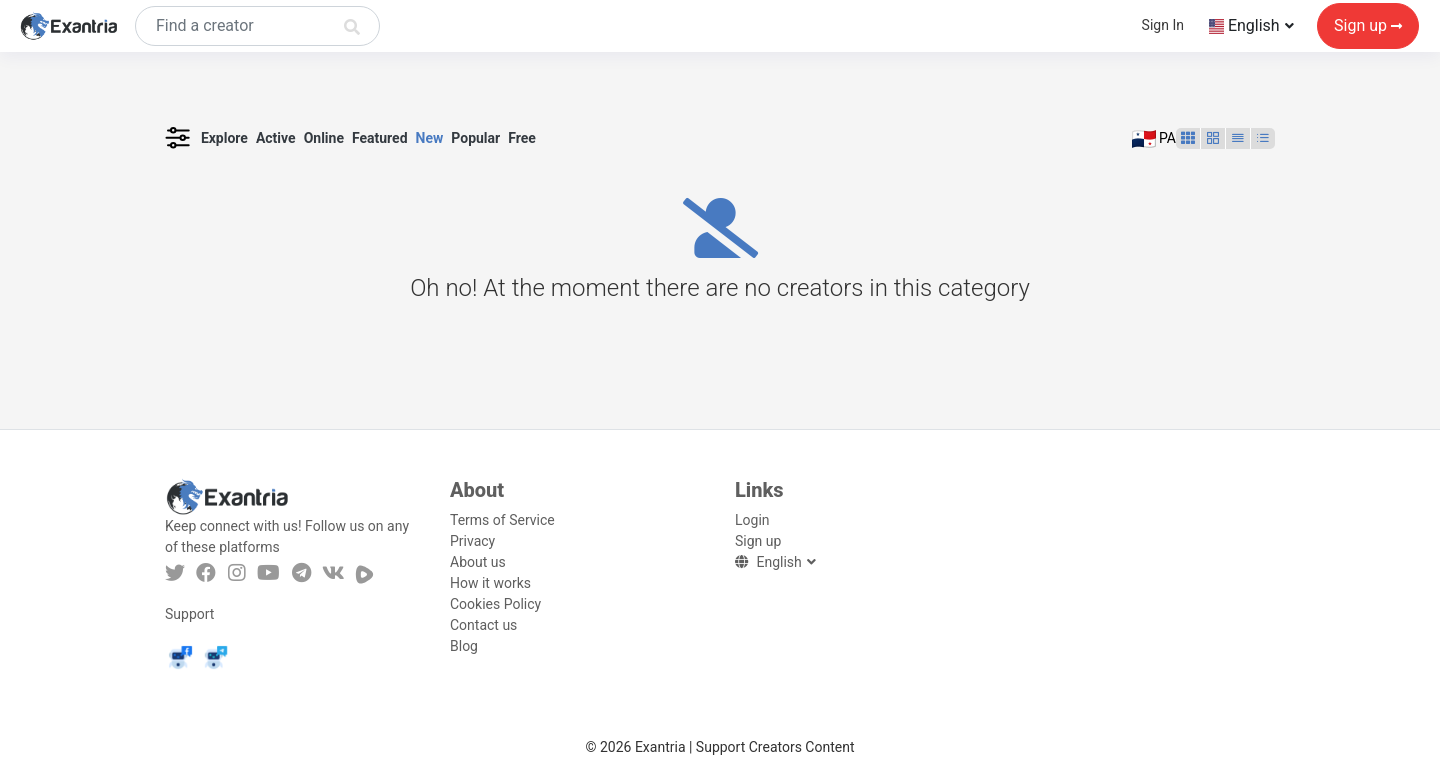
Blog (464, 646)
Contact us (483, 625)
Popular (475, 138)
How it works (490, 583)
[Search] (257, 27)
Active (276, 138)
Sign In (1163, 26)
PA (1154, 139)
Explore (224, 138)
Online (324, 138)
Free (522, 138)
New (430, 138)
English (1246, 26)
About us (478, 562)
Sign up (1368, 26)
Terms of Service (502, 520)
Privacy (472, 541)
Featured (380, 138)
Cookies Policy (495, 604)
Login (752, 520)
